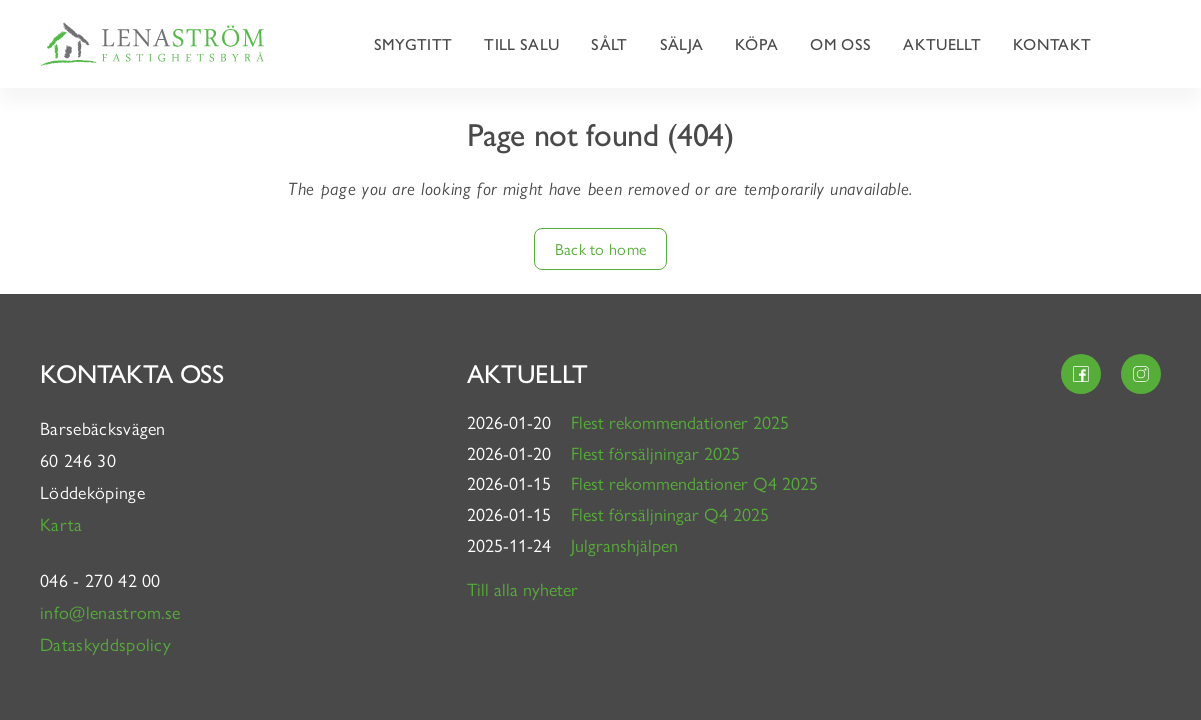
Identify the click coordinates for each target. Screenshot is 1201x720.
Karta (64, 523)
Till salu (521, 43)
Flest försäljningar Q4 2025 (670, 513)
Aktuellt (942, 43)
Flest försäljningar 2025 (655, 452)
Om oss (840, 43)
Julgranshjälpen (624, 544)
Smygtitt (413, 43)
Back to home (601, 248)
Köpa (756, 43)
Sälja (682, 43)
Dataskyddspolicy (105, 643)
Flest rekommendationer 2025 (680, 421)
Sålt (609, 43)
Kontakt (1052, 43)
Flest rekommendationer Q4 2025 (694, 482)
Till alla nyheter (522, 588)
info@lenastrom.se (110, 611)
